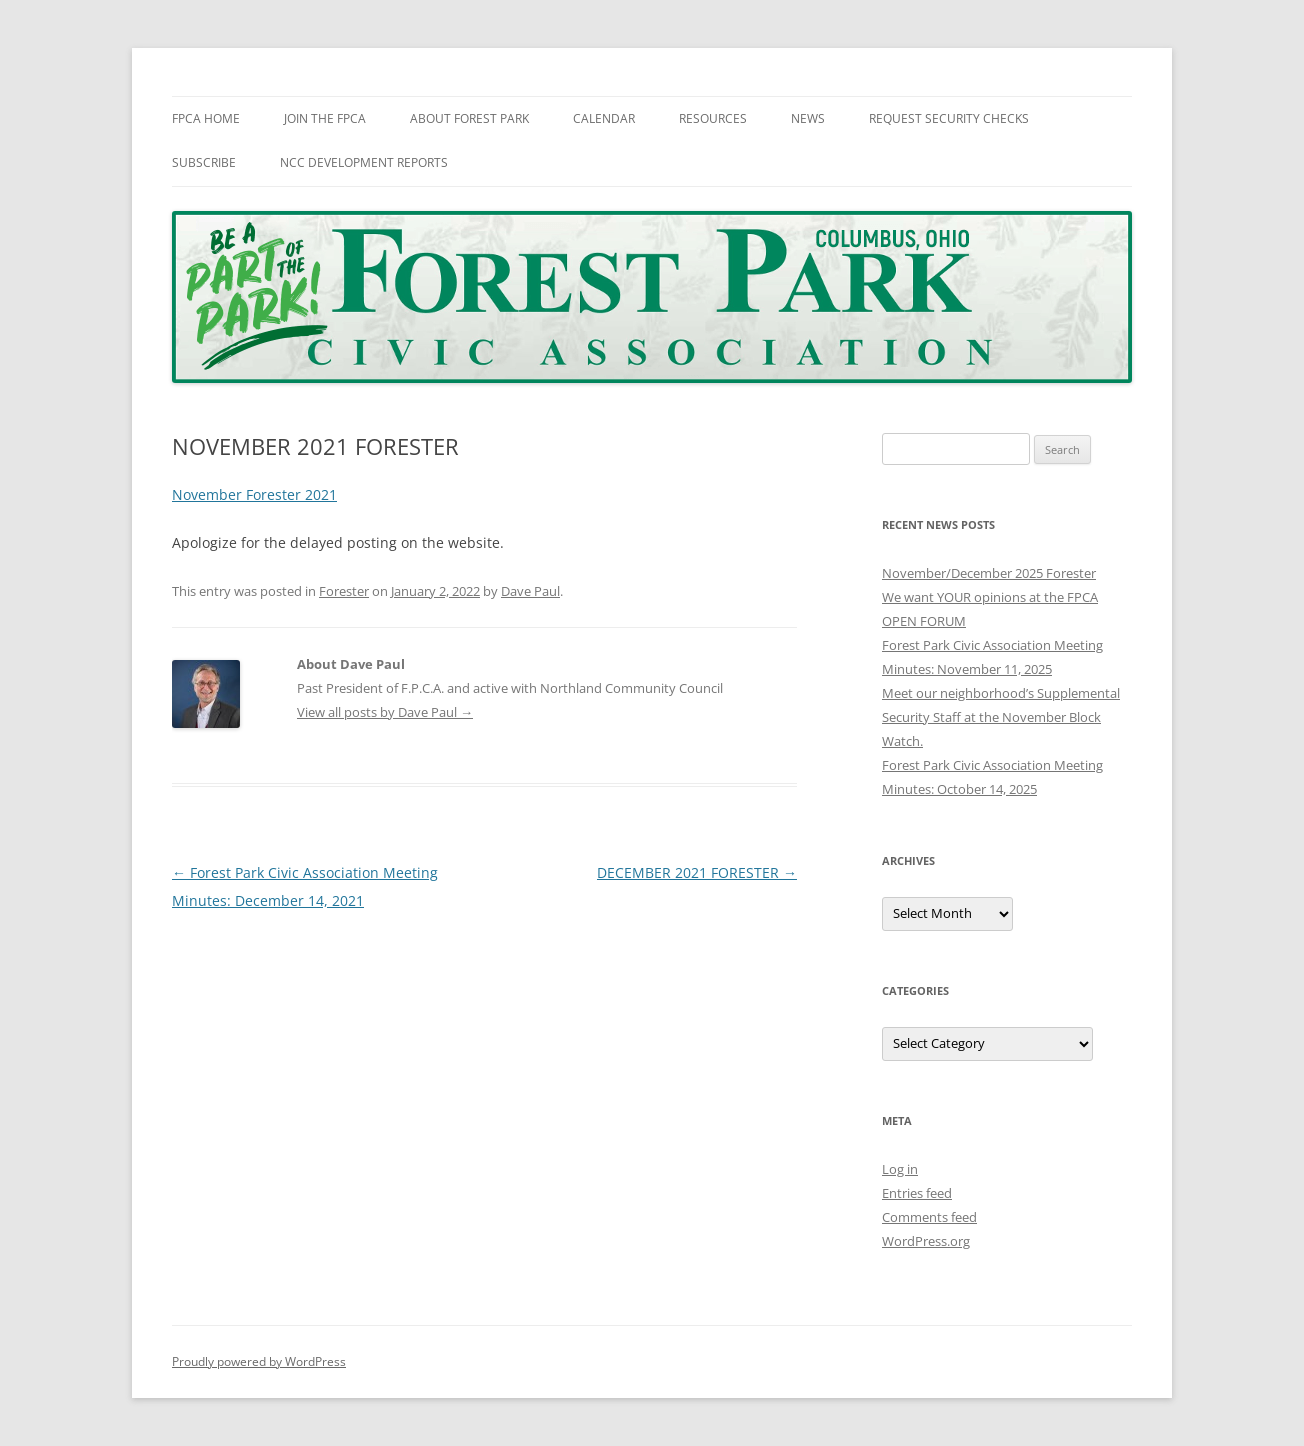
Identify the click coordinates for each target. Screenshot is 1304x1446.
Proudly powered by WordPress (259, 1361)
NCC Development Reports (364, 162)
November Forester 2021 (254, 494)
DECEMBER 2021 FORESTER (697, 872)
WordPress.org (926, 1241)
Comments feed (929, 1217)
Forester (344, 591)
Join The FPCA (325, 118)
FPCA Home (206, 118)
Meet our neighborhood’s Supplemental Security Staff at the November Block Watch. (1001, 717)
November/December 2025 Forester (989, 573)
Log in (900, 1169)
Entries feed (917, 1193)
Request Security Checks (949, 118)
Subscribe (204, 162)
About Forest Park (469, 118)
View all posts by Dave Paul (385, 712)
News (808, 118)
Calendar (604, 118)
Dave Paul (530, 591)
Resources (713, 118)
